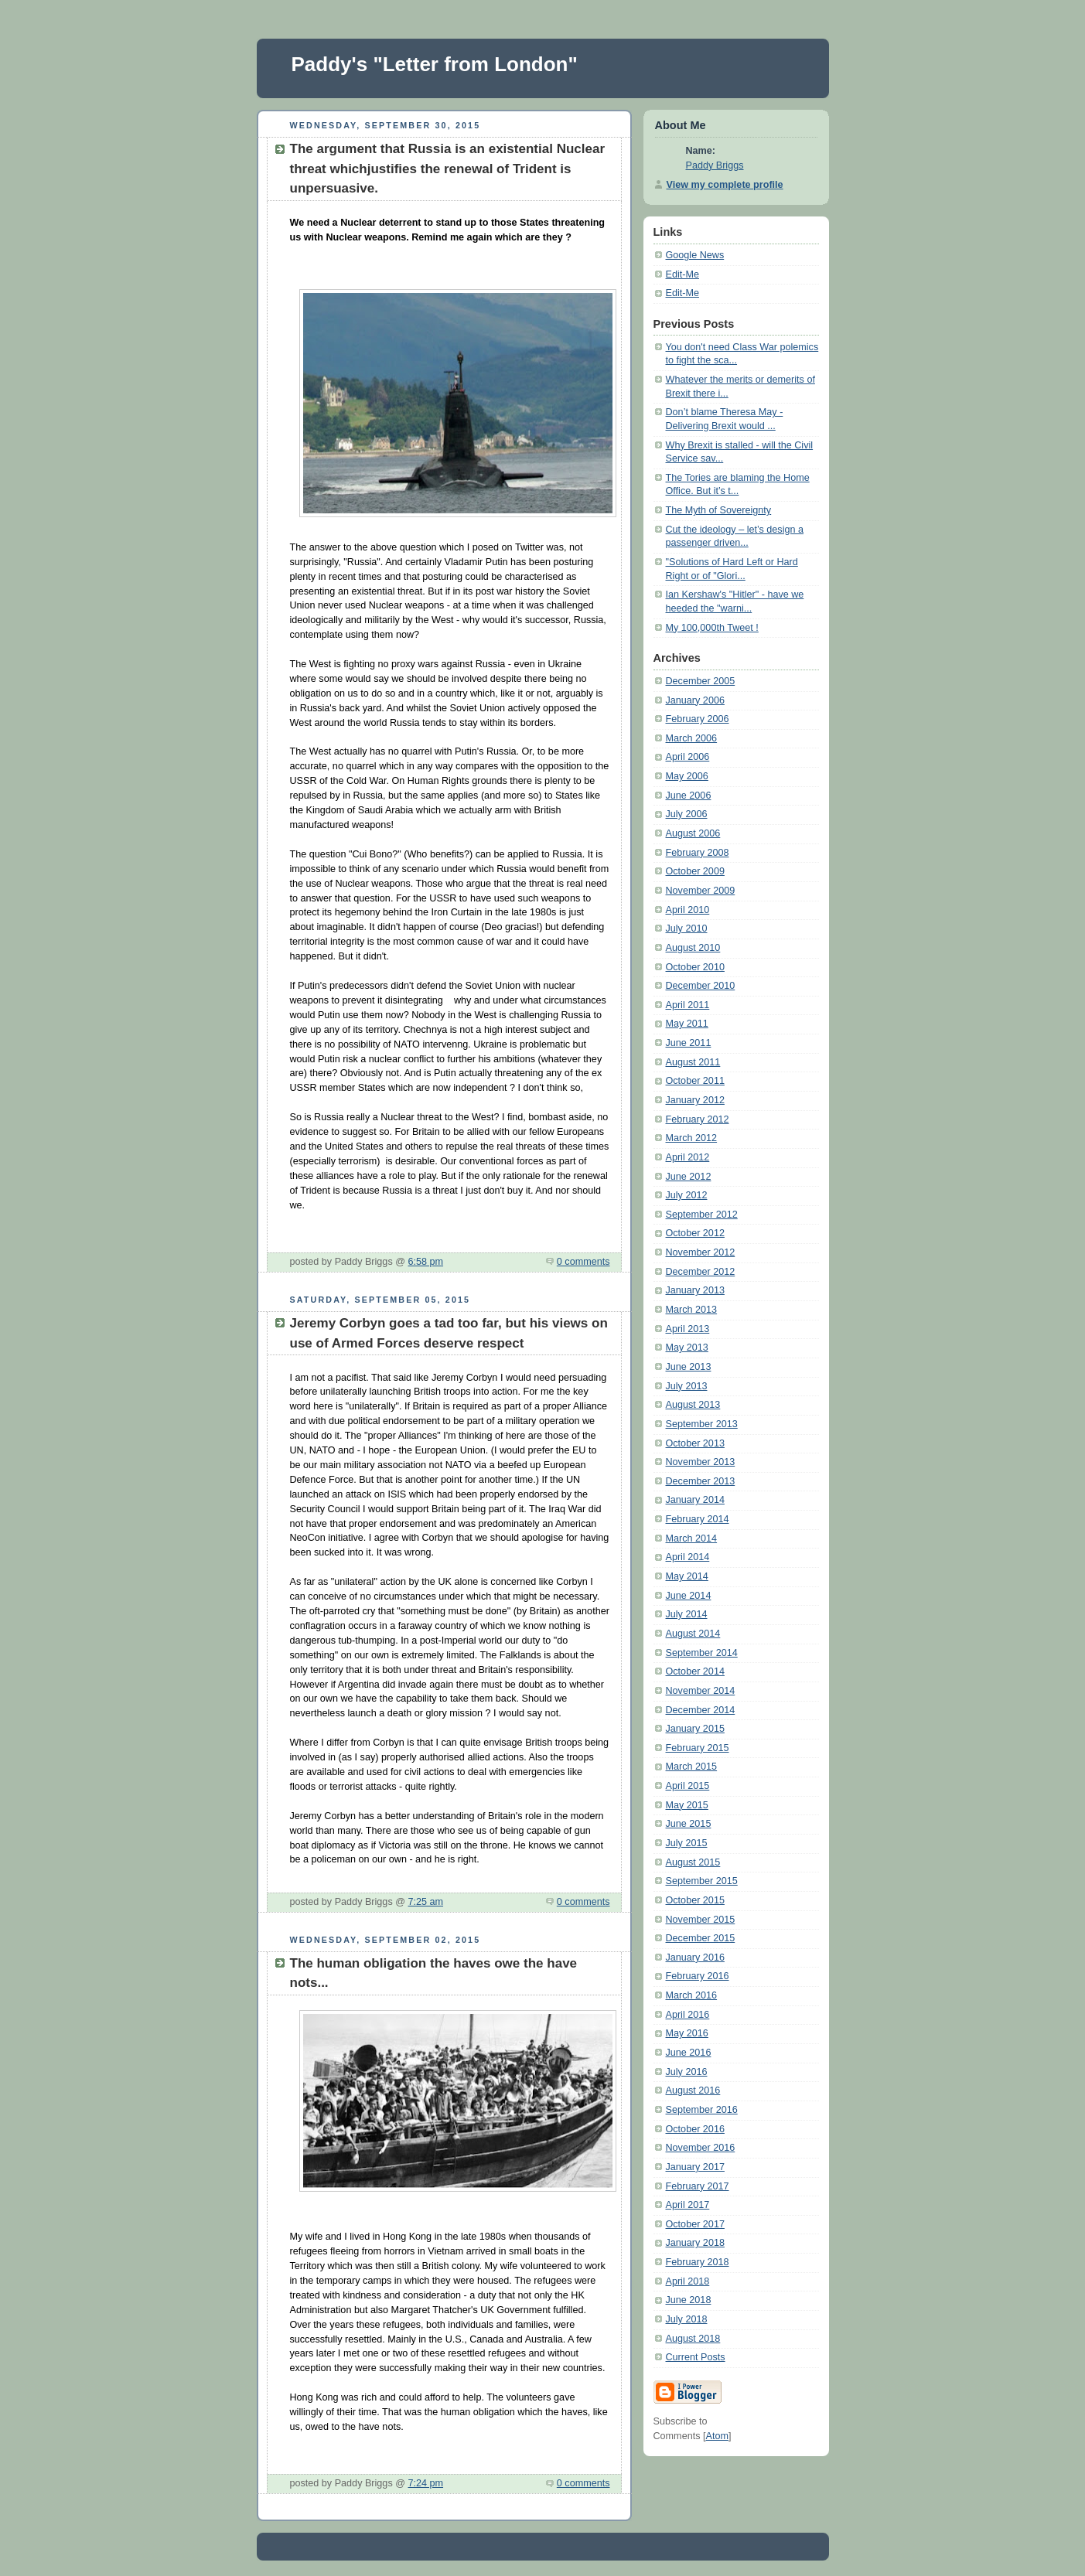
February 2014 (697, 1519)
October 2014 (695, 1671)
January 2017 (695, 2167)
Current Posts (695, 2357)
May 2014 (687, 1576)
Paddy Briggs (715, 165)
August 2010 (693, 947)
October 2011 (695, 1080)
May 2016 (687, 2033)
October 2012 (695, 1233)
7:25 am (426, 1901)
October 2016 (695, 2129)
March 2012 (692, 1138)
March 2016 (692, 1995)
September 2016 (702, 2109)
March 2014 (692, 1538)
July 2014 (687, 1614)
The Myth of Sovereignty (719, 510)
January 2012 (695, 1100)
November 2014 (700, 1690)
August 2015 (693, 1862)
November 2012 (700, 1252)
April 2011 (688, 1005)
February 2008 (697, 852)
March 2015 (692, 1766)
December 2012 (700, 1271)
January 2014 (695, 1499)
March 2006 (692, 738)
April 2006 (688, 756)
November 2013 (700, 1462)
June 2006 (688, 795)
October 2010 (695, 967)
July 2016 (687, 2072)
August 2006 (693, 833)
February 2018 (697, 2262)
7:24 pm (426, 2483)
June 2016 (688, 2052)
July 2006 (687, 814)
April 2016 (688, 2014)
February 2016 (697, 1976)
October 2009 (695, 871)
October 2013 (695, 1443)
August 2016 (693, 2090)
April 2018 (688, 2281)
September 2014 (702, 1652)
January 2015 (695, 1728)
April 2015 (688, 1785)
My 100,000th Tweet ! (712, 627)
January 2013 (695, 1290)
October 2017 (695, 2224)
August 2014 (693, 1633)
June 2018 (688, 2300)
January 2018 (695, 2242)
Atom (716, 2436)
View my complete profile (725, 184)
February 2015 (697, 1748)
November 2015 (700, 1919)
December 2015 (700, 1938)
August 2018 (693, 2338)
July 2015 (687, 1843)
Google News (695, 255)
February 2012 (697, 1119)
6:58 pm (426, 1261)
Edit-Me (682, 274)
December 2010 (700, 985)
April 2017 (688, 2204)
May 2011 (687, 1023)
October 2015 (695, 1900)
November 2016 (700, 2147)
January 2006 (695, 700)
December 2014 (700, 1710)
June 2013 (688, 1366)
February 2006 (697, 719)
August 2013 (693, 1404)
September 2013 (702, 1424)
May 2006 (687, 776)
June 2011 (688, 1043)
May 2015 (687, 1805)
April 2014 (688, 1557)
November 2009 (700, 890)
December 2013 (700, 1481)
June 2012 (688, 1176)
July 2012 (687, 1195)
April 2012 (688, 1157)
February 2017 (697, 2186)
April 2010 (688, 910)
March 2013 (692, 1309)
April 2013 (688, 1329)
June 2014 (688, 1595)
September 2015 (702, 1881)
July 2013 (687, 1386)
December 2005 (700, 681)
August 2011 (693, 1062)
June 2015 (688, 1823)
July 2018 (687, 2319)
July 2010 (687, 928)
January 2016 (695, 1957)
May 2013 (687, 1347)
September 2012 (702, 1214)
